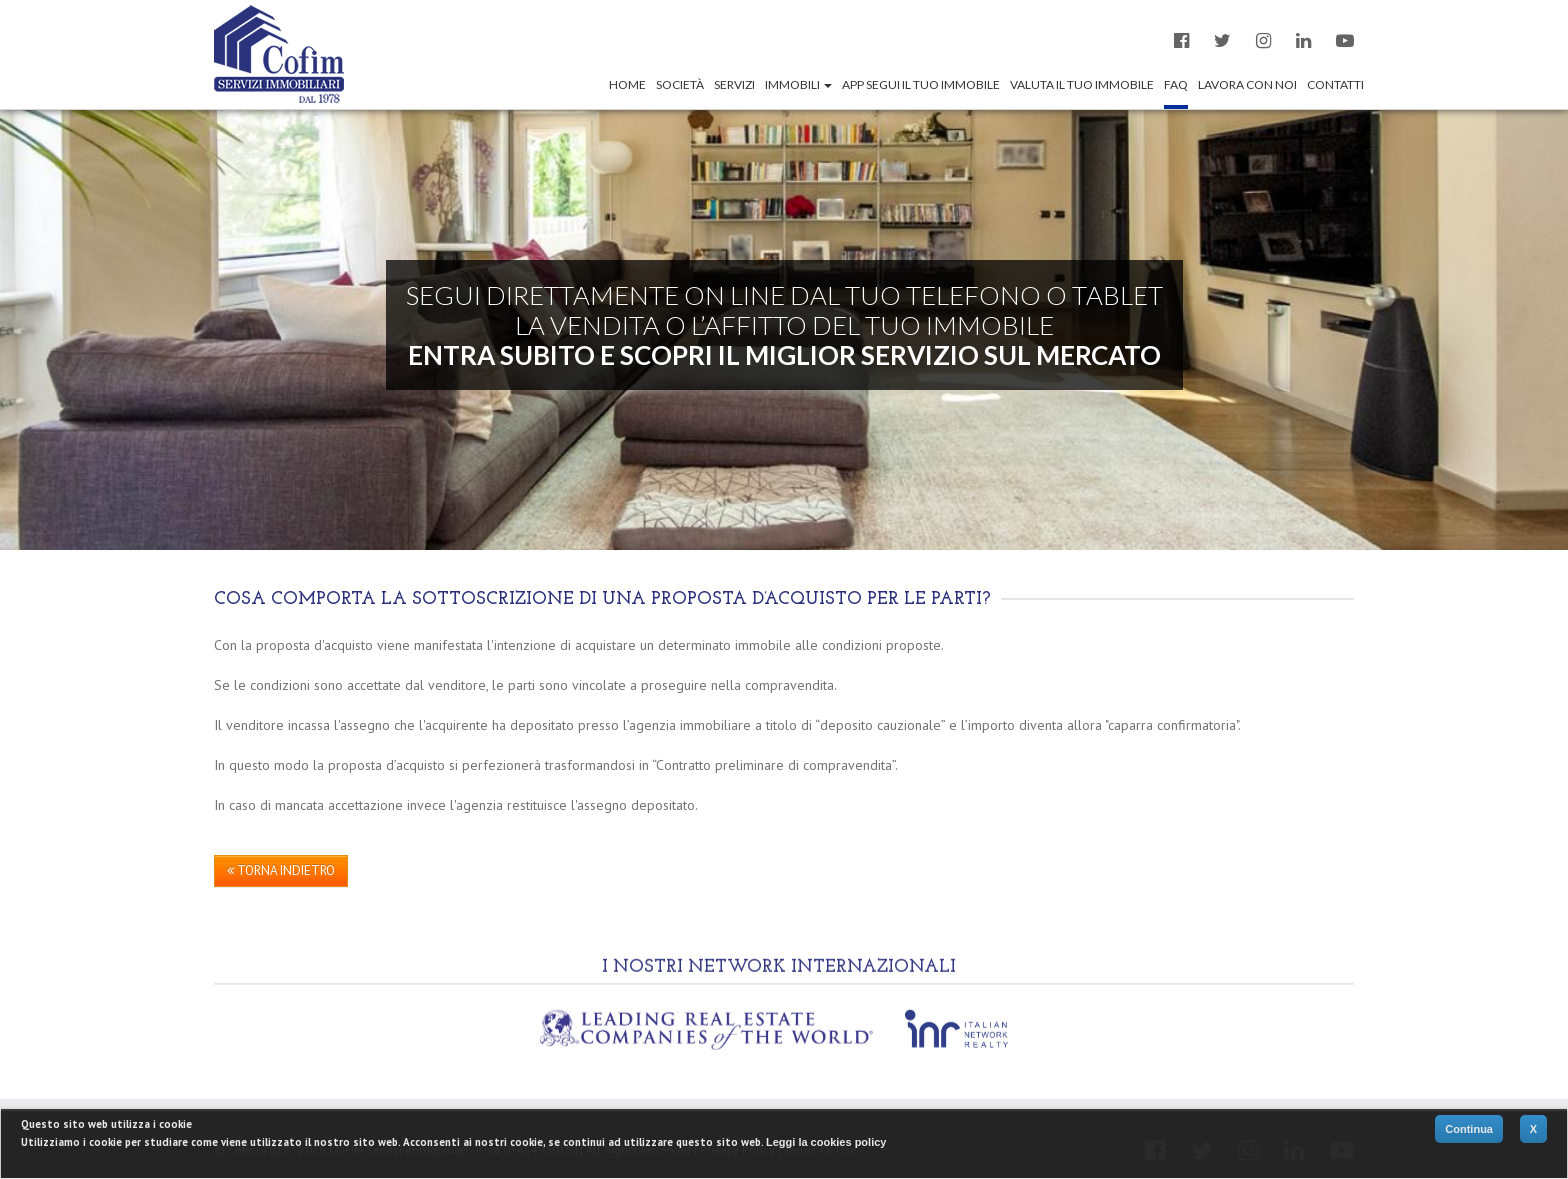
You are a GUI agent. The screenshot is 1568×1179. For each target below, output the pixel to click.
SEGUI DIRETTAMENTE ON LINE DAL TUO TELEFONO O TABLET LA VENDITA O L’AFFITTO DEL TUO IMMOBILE (784, 325)
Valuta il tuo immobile (1082, 84)
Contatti (1335, 84)
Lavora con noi (1247, 84)
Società (680, 84)
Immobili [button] (798, 84)
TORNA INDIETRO (281, 870)
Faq (1176, 84)
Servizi (734, 84)
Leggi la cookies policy (826, 1142)
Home (627, 84)
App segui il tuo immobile (921, 84)
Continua (1469, 1129)
